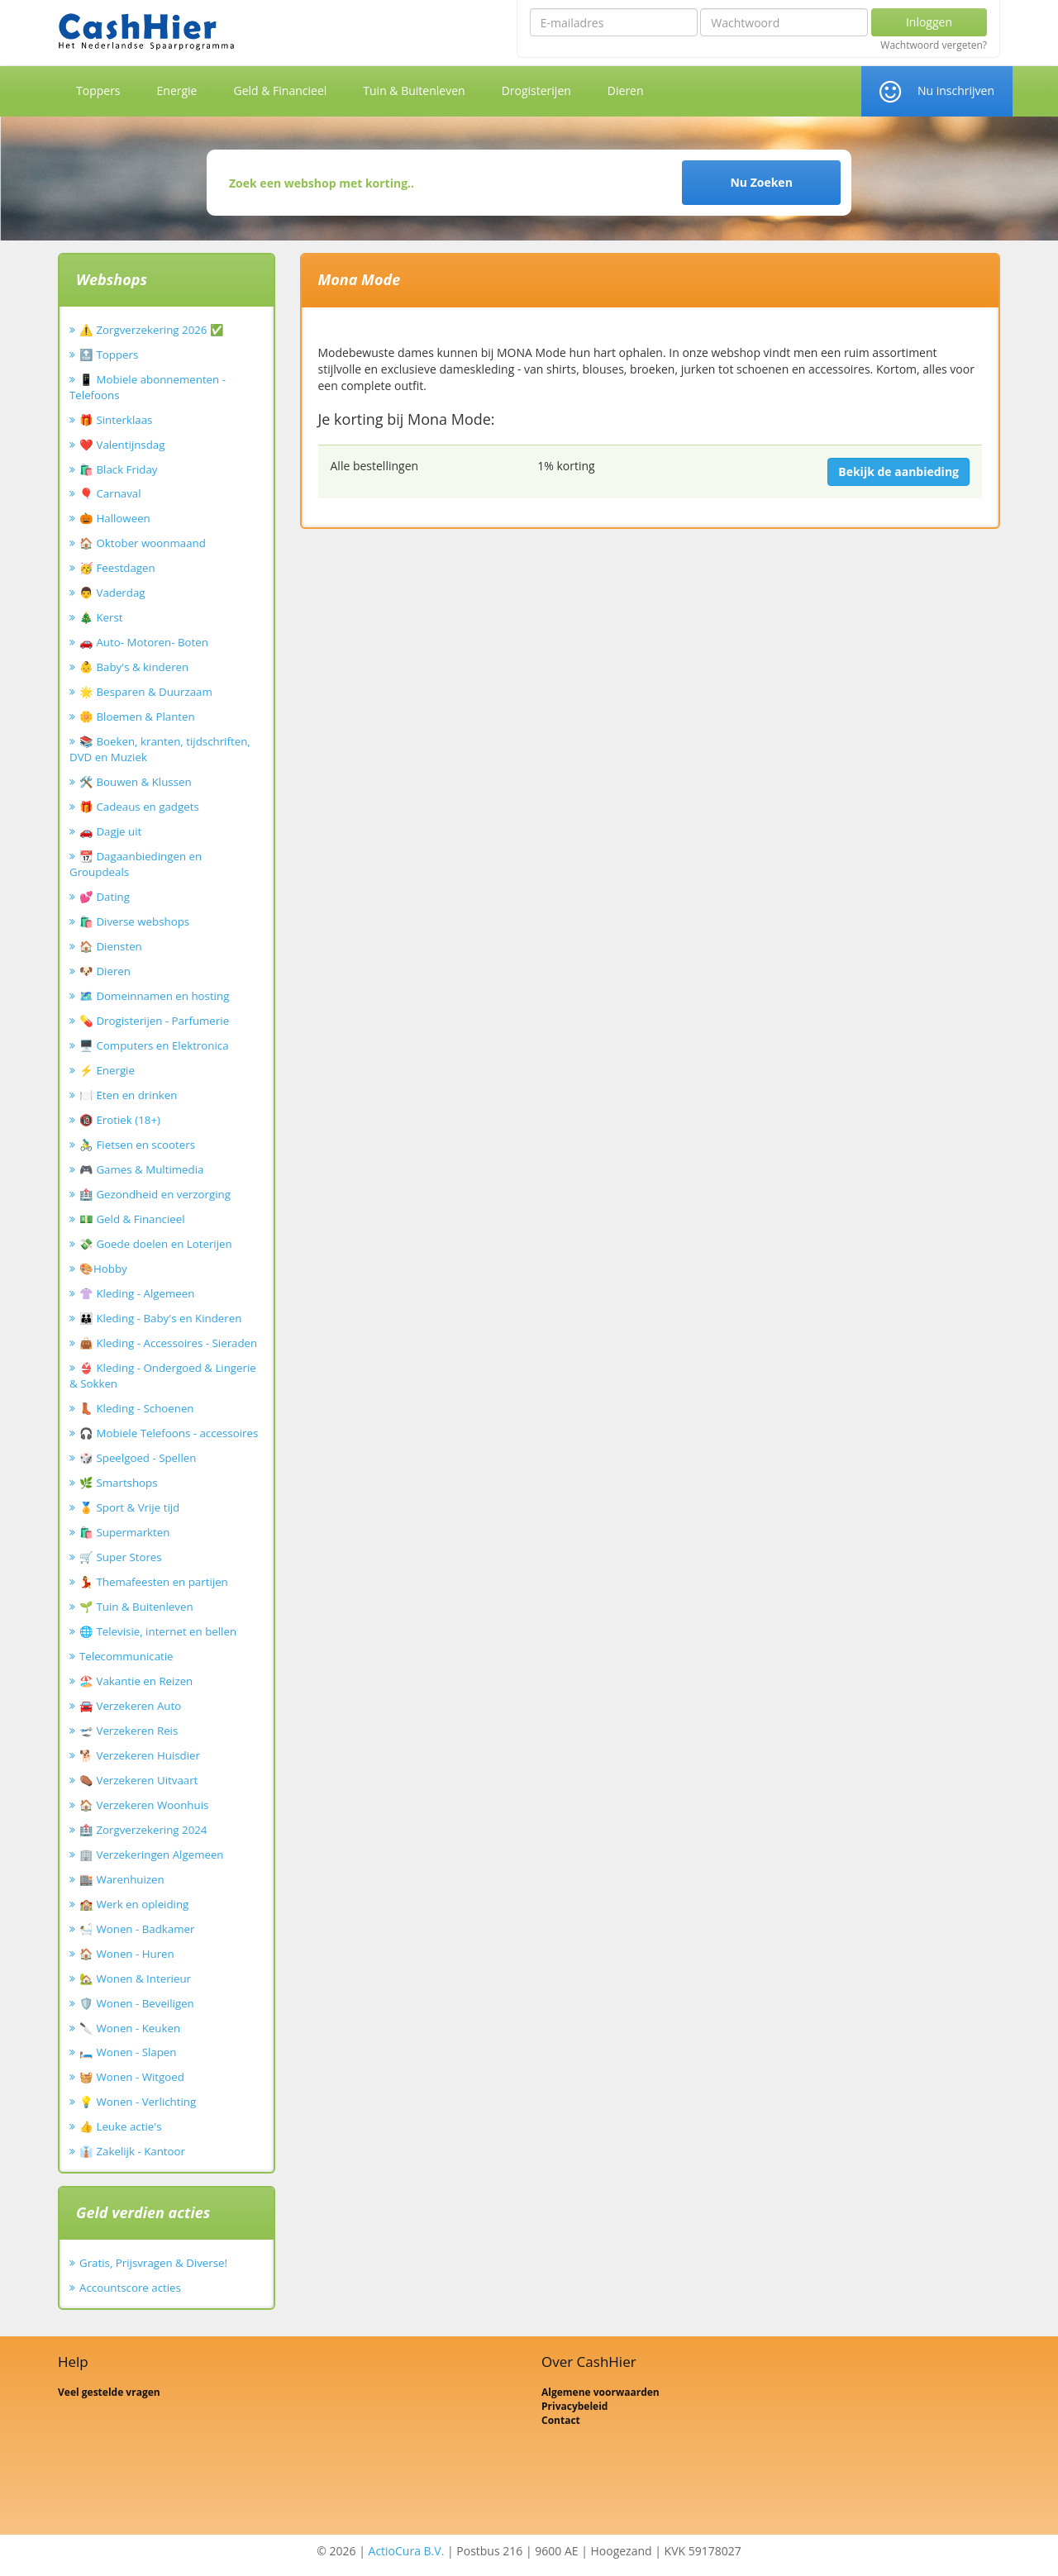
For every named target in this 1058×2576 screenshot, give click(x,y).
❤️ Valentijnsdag (121, 444)
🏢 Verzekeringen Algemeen (151, 1854)
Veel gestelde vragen (109, 2392)
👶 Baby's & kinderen (133, 666)
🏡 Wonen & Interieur (135, 1978)
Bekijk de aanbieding (898, 471)
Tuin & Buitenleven (414, 90)
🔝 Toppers (108, 354)
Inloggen (929, 22)
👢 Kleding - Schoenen (136, 1408)
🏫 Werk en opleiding (133, 1904)
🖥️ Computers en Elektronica (154, 1045)
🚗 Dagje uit (110, 831)
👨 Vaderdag (112, 592)
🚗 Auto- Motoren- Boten (143, 642)
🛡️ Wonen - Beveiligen (136, 2003)
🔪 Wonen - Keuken (129, 2028)
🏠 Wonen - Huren (126, 1953)
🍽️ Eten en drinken (128, 1095)
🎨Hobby (103, 1268)
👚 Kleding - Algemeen (136, 1293)
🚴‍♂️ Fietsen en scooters (137, 1144)
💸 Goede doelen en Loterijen (155, 1243)
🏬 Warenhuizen (121, 1879)
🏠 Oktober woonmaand (142, 543)
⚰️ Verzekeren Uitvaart (138, 1780)
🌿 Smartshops (118, 1482)
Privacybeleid (574, 2406)
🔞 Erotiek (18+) (119, 1119)
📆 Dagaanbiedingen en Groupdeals (135, 864)
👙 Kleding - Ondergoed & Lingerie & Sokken (162, 1375)
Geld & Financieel (279, 90)
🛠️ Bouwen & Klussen (135, 781)
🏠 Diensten (110, 946)
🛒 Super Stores (120, 1557)
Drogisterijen (536, 90)
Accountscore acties (130, 2287)
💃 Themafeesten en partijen (153, 1581)
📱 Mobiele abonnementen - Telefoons (147, 387)
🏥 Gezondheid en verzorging (155, 1194)
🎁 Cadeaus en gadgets (139, 806)
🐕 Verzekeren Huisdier (139, 1755)
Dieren (626, 90)
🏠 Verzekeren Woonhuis (143, 1804)
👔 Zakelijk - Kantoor (132, 2151)
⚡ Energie (107, 1070)
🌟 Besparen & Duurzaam (145, 691)
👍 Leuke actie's (120, 2126)
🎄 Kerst (101, 617)
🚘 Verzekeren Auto (130, 1705)
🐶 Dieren (105, 971)
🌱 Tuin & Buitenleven (136, 1606)
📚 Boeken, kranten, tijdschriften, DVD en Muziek (159, 749)
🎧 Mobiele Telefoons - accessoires (168, 1433)
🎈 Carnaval (110, 493)
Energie (177, 90)
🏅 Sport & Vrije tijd (129, 1507)
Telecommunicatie (126, 1656)
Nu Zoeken (761, 182)
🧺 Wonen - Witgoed (131, 2076)
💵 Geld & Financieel (132, 1219)
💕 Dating (104, 896)
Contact (560, 2420)
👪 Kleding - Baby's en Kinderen (160, 1318)
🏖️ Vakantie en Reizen (136, 1681)
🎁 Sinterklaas (115, 419)
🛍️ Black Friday (118, 469)
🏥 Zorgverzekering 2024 (143, 1829)
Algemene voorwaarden (600, 2392)
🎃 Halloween (114, 518)
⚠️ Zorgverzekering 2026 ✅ (151, 329)
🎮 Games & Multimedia (141, 1169)
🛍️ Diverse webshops (134, 921)
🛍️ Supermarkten (124, 1532)
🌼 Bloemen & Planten (137, 716)
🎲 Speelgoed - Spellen (137, 1457)
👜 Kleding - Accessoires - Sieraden (168, 1343)
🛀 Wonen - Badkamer (136, 1928)
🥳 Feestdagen (117, 567)
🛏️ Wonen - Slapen (128, 2052)
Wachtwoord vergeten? (933, 45)
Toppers (98, 90)
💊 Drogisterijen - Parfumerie (154, 1020)
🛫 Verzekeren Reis (128, 1730)
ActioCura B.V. (407, 2551)
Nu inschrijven (955, 90)
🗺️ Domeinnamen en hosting (154, 995)
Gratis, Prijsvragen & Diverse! (153, 2262)
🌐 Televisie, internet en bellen (157, 1631)
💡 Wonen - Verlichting (137, 2101)
